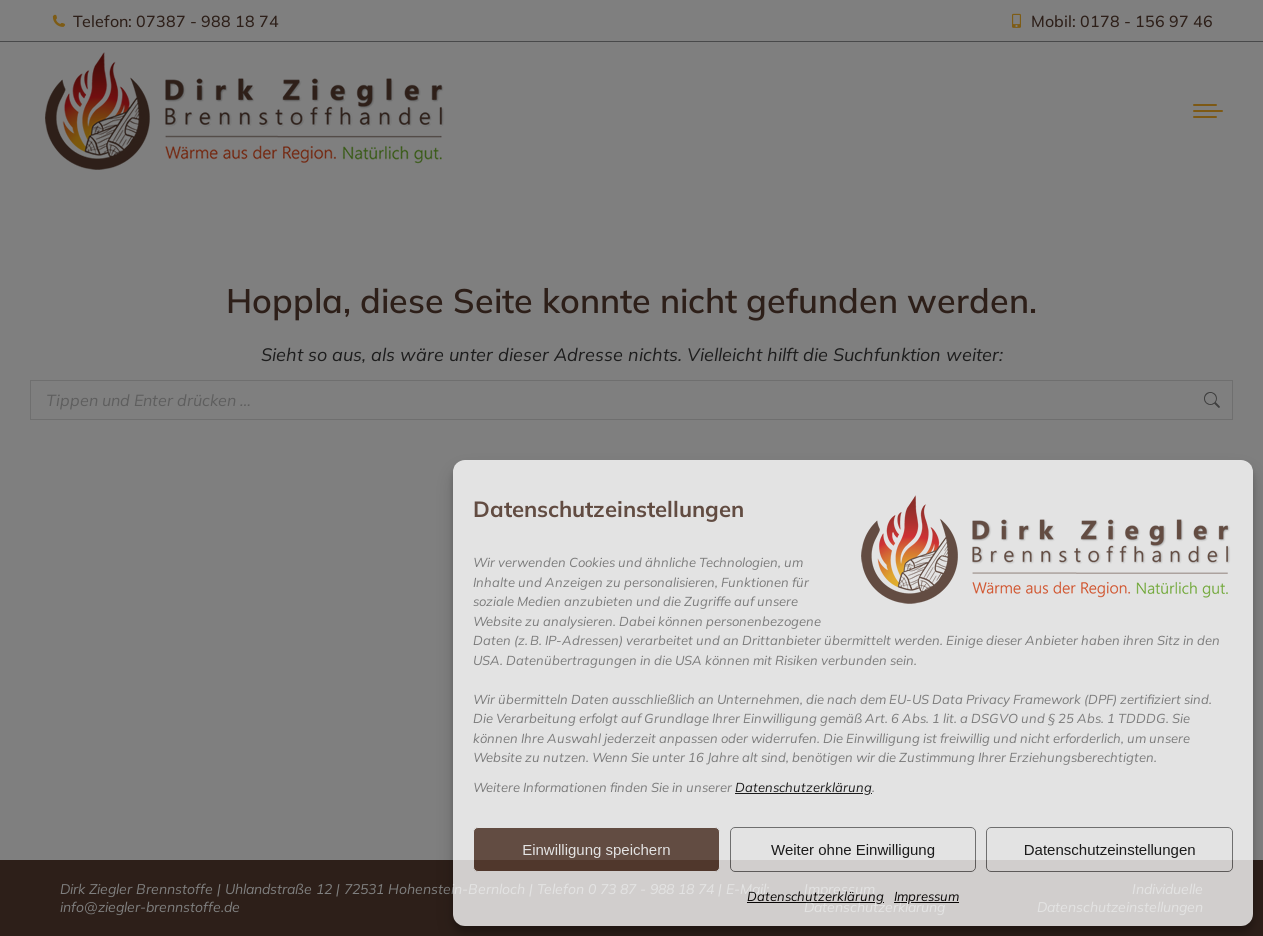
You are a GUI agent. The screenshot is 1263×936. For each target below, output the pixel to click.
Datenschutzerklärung (803, 787)
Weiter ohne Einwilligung (853, 849)
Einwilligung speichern (596, 849)
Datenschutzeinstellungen (1110, 849)
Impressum (926, 896)
